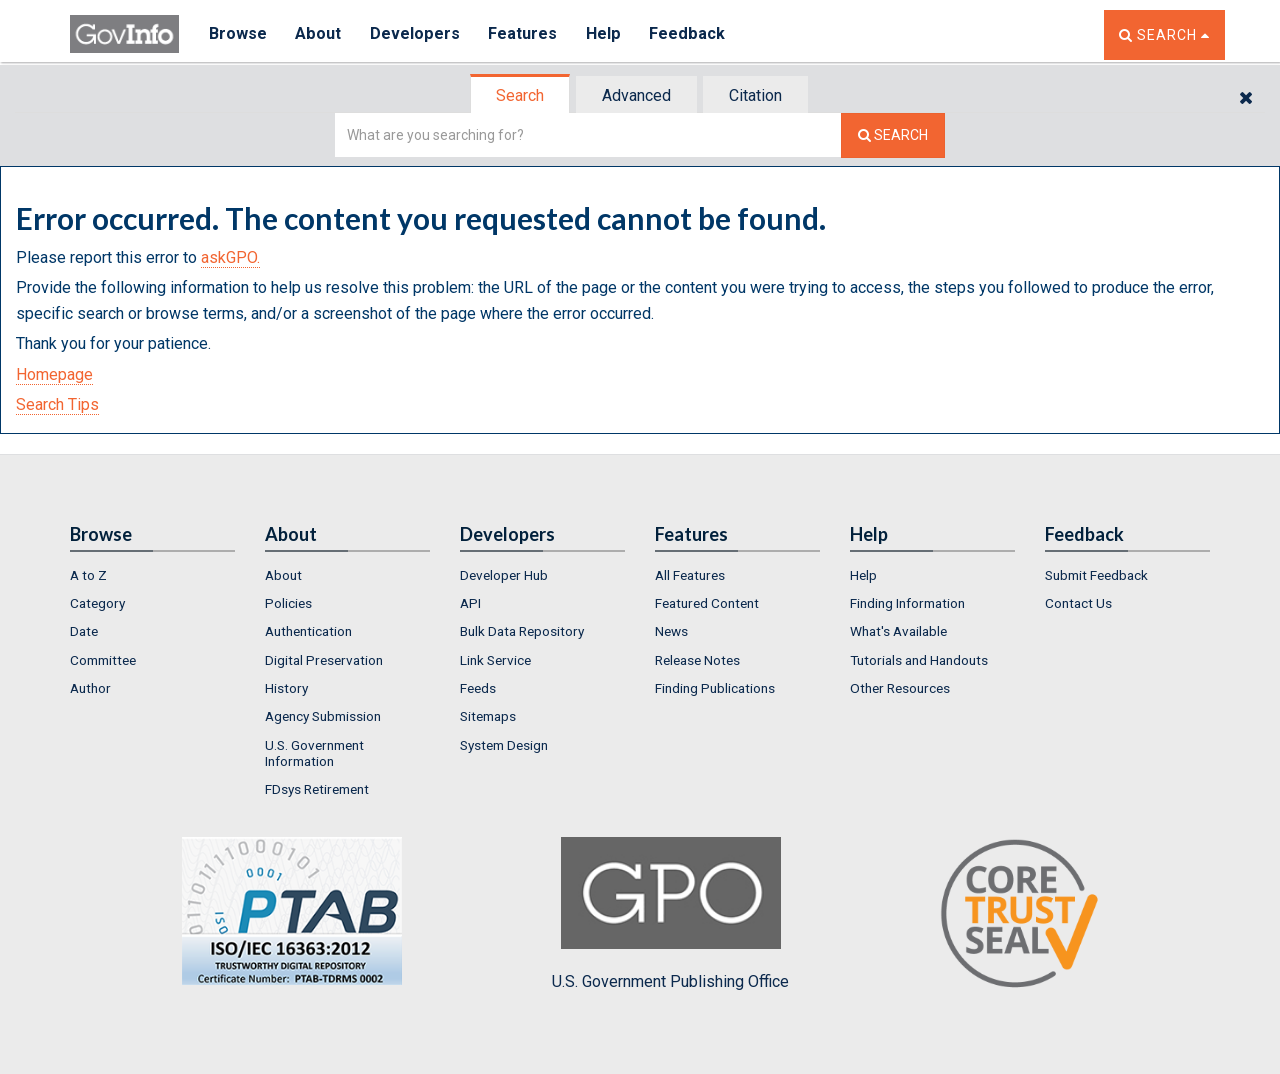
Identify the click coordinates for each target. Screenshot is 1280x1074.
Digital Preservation (324, 660)
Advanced (636, 95)
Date (84, 631)
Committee (103, 660)
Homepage (54, 374)
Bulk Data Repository (522, 631)
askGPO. (230, 257)
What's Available (898, 631)
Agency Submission (323, 716)
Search (520, 95)
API (470, 603)
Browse (238, 34)
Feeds (478, 688)
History (286, 688)
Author (90, 688)
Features (525, 34)
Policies (288, 603)
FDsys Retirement (317, 789)
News (671, 631)
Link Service (495, 660)
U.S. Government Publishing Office (670, 914)
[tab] (521, 95)
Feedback (691, 34)
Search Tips (57, 404)
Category (97, 603)
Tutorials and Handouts (919, 660)
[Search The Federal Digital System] (893, 135)
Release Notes (697, 660)
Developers (416, 34)
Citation (755, 95)
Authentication (308, 631)
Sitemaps (488, 716)
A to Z (88, 575)
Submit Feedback (1096, 575)
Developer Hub (504, 575)
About (319, 34)
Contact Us (1078, 603)
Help (607, 34)
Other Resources (900, 688)
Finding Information (907, 603)
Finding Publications (715, 688)
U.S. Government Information (314, 753)
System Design (504, 745)
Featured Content (707, 603)
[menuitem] (152, 575)
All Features (690, 575)
